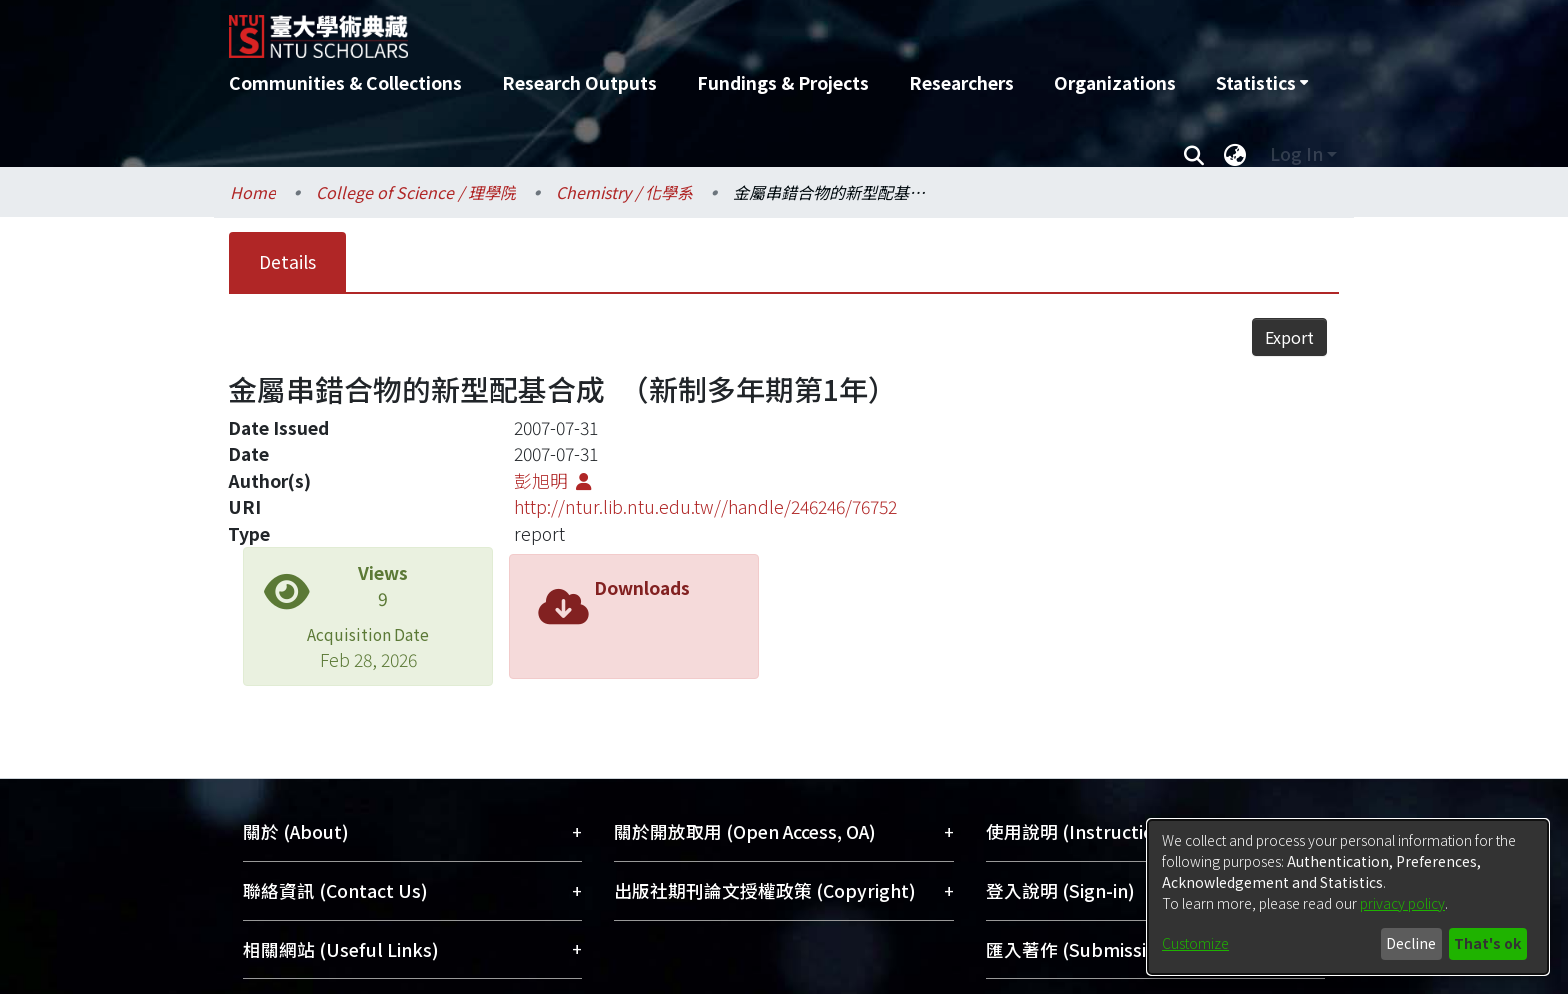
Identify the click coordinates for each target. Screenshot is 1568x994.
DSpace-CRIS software (653, 979)
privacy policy (1402, 903)
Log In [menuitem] (1296, 153)
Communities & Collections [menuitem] (345, 82)
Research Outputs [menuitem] (579, 82)
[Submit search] (1193, 154)
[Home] (676, 29)
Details (287, 261)
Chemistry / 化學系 (624, 192)
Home (253, 192)
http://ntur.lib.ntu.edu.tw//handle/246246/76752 (705, 468)
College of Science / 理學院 (416, 192)
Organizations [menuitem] (1115, 82)
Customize (1195, 943)
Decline (1411, 943)
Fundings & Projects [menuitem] (783, 82)
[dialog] (1348, 897)
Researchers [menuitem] (961, 82)
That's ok (1487, 943)
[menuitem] (1262, 83)
